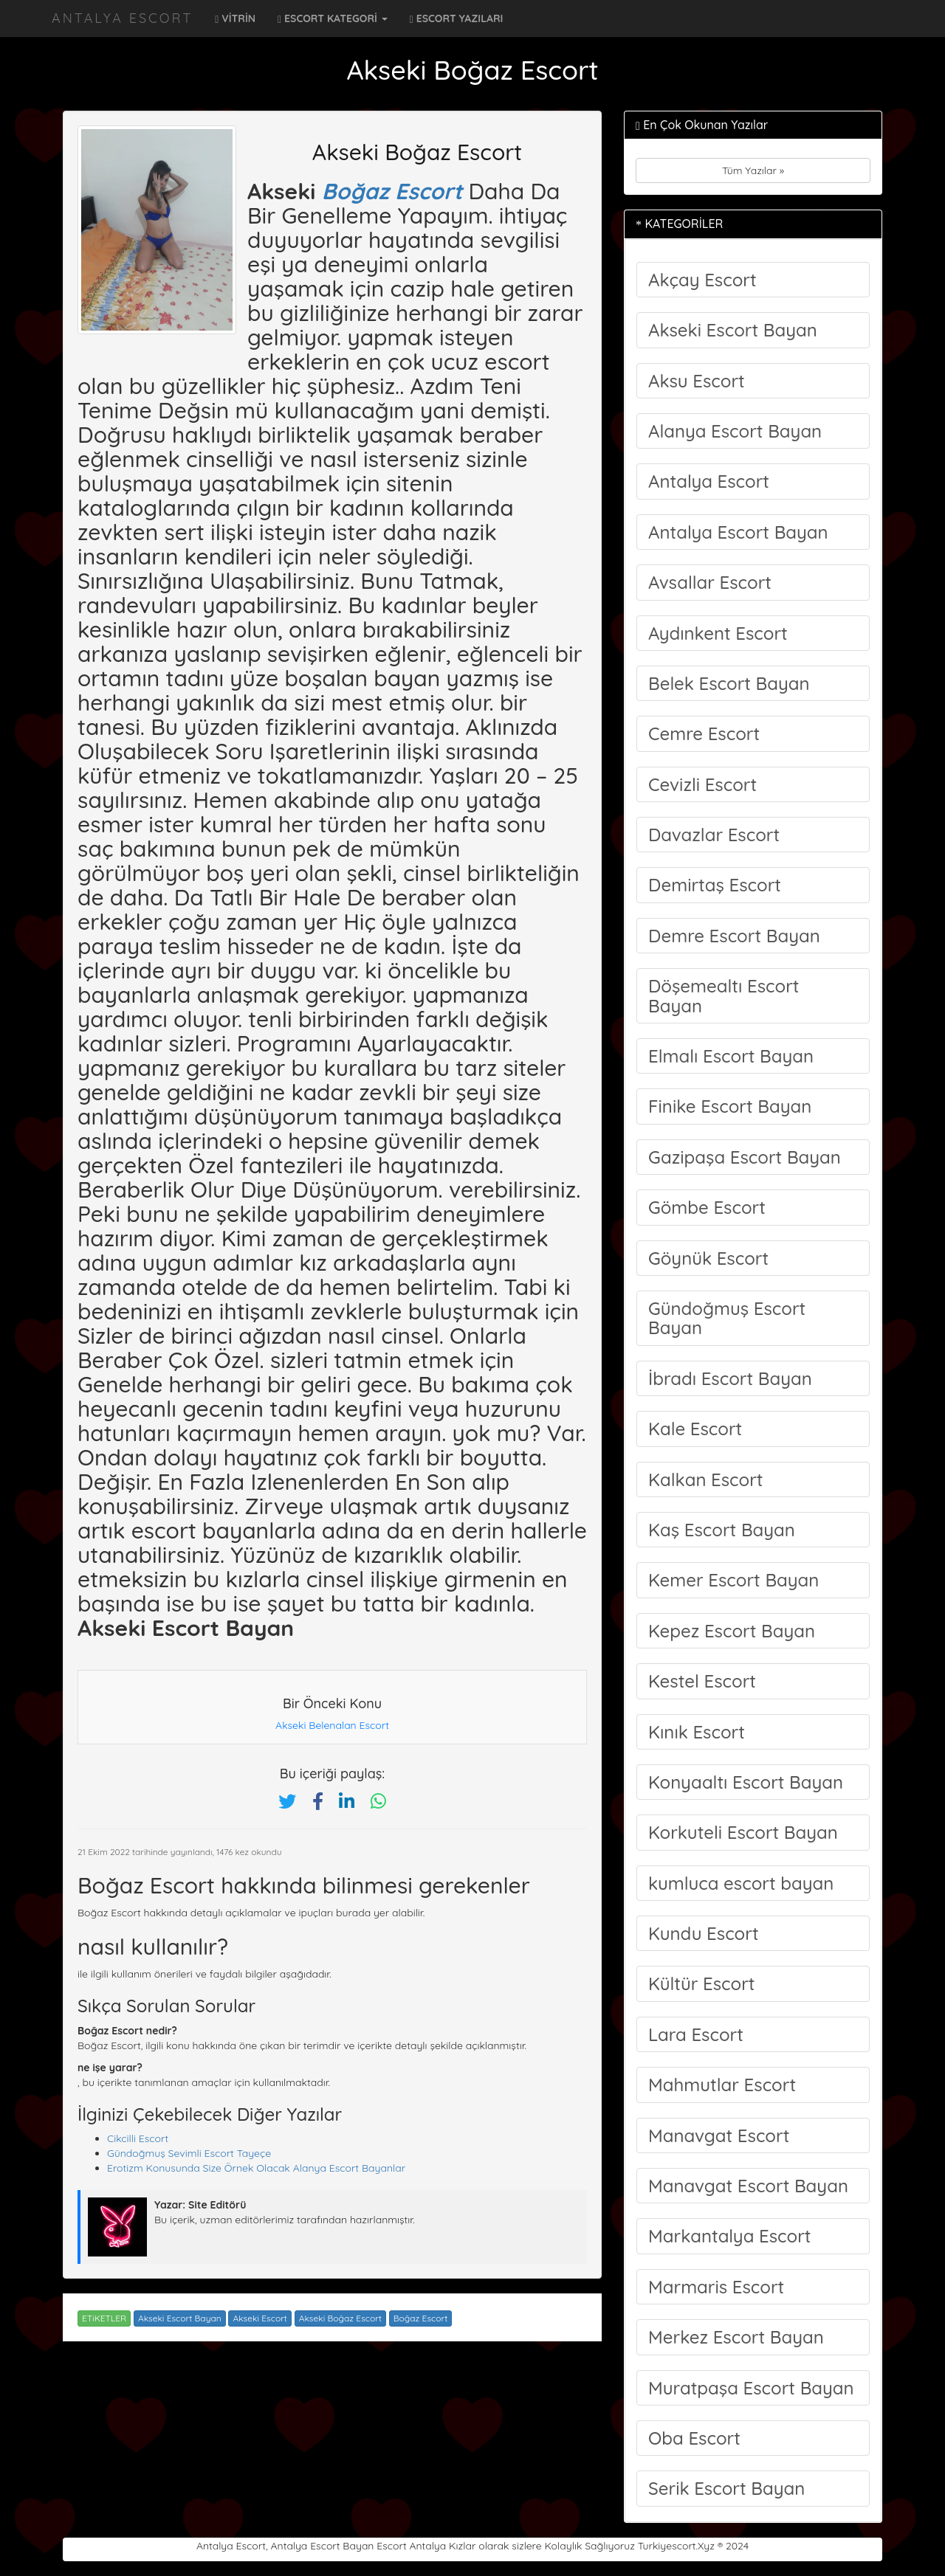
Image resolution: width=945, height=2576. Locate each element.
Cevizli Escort (702, 784)
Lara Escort (695, 2034)
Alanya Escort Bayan (735, 431)
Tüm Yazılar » (753, 170)
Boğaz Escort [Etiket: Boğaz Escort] (420, 2318)
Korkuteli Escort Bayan (743, 1832)
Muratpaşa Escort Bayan (751, 2388)
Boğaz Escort (392, 191)
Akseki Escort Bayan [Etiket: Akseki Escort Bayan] (179, 2318)
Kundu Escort (703, 1933)
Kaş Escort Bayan (721, 1530)
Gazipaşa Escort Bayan (744, 1157)
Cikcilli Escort (137, 2138)
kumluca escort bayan (741, 1883)
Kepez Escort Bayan (731, 1631)
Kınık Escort (696, 1732)
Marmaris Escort (716, 2287)
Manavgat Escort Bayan (748, 2186)
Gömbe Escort (707, 1207)
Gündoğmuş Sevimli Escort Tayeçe (189, 2153)
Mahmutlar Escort (722, 2084)
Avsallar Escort (710, 582)
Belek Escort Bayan (729, 683)
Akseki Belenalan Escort (332, 1725)
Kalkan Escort (705, 1479)
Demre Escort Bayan (734, 936)
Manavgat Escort (718, 2135)
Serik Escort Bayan (726, 2488)
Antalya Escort (122, 18)
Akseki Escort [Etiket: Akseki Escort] (259, 2318)
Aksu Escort (696, 381)
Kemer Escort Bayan (733, 1580)
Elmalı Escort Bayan (731, 1056)
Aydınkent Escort (718, 633)
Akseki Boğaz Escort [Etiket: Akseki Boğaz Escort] (340, 2318)
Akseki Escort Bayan (732, 330)
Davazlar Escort (714, 834)
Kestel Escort (702, 1681)
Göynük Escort (708, 1258)
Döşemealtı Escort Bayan (723, 995)
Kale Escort (695, 1429)
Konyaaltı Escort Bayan (745, 1782)
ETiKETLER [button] (104, 2318)
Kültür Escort (701, 1983)
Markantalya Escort (729, 2236)
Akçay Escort (702, 280)
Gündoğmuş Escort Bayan (726, 1318)
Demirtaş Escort (714, 885)
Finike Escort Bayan (729, 1106)
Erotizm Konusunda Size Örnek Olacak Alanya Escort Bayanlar (256, 2168)
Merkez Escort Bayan (736, 2337)
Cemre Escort (704, 733)
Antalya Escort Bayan (738, 532)
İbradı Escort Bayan (730, 1378)
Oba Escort (694, 2438)
